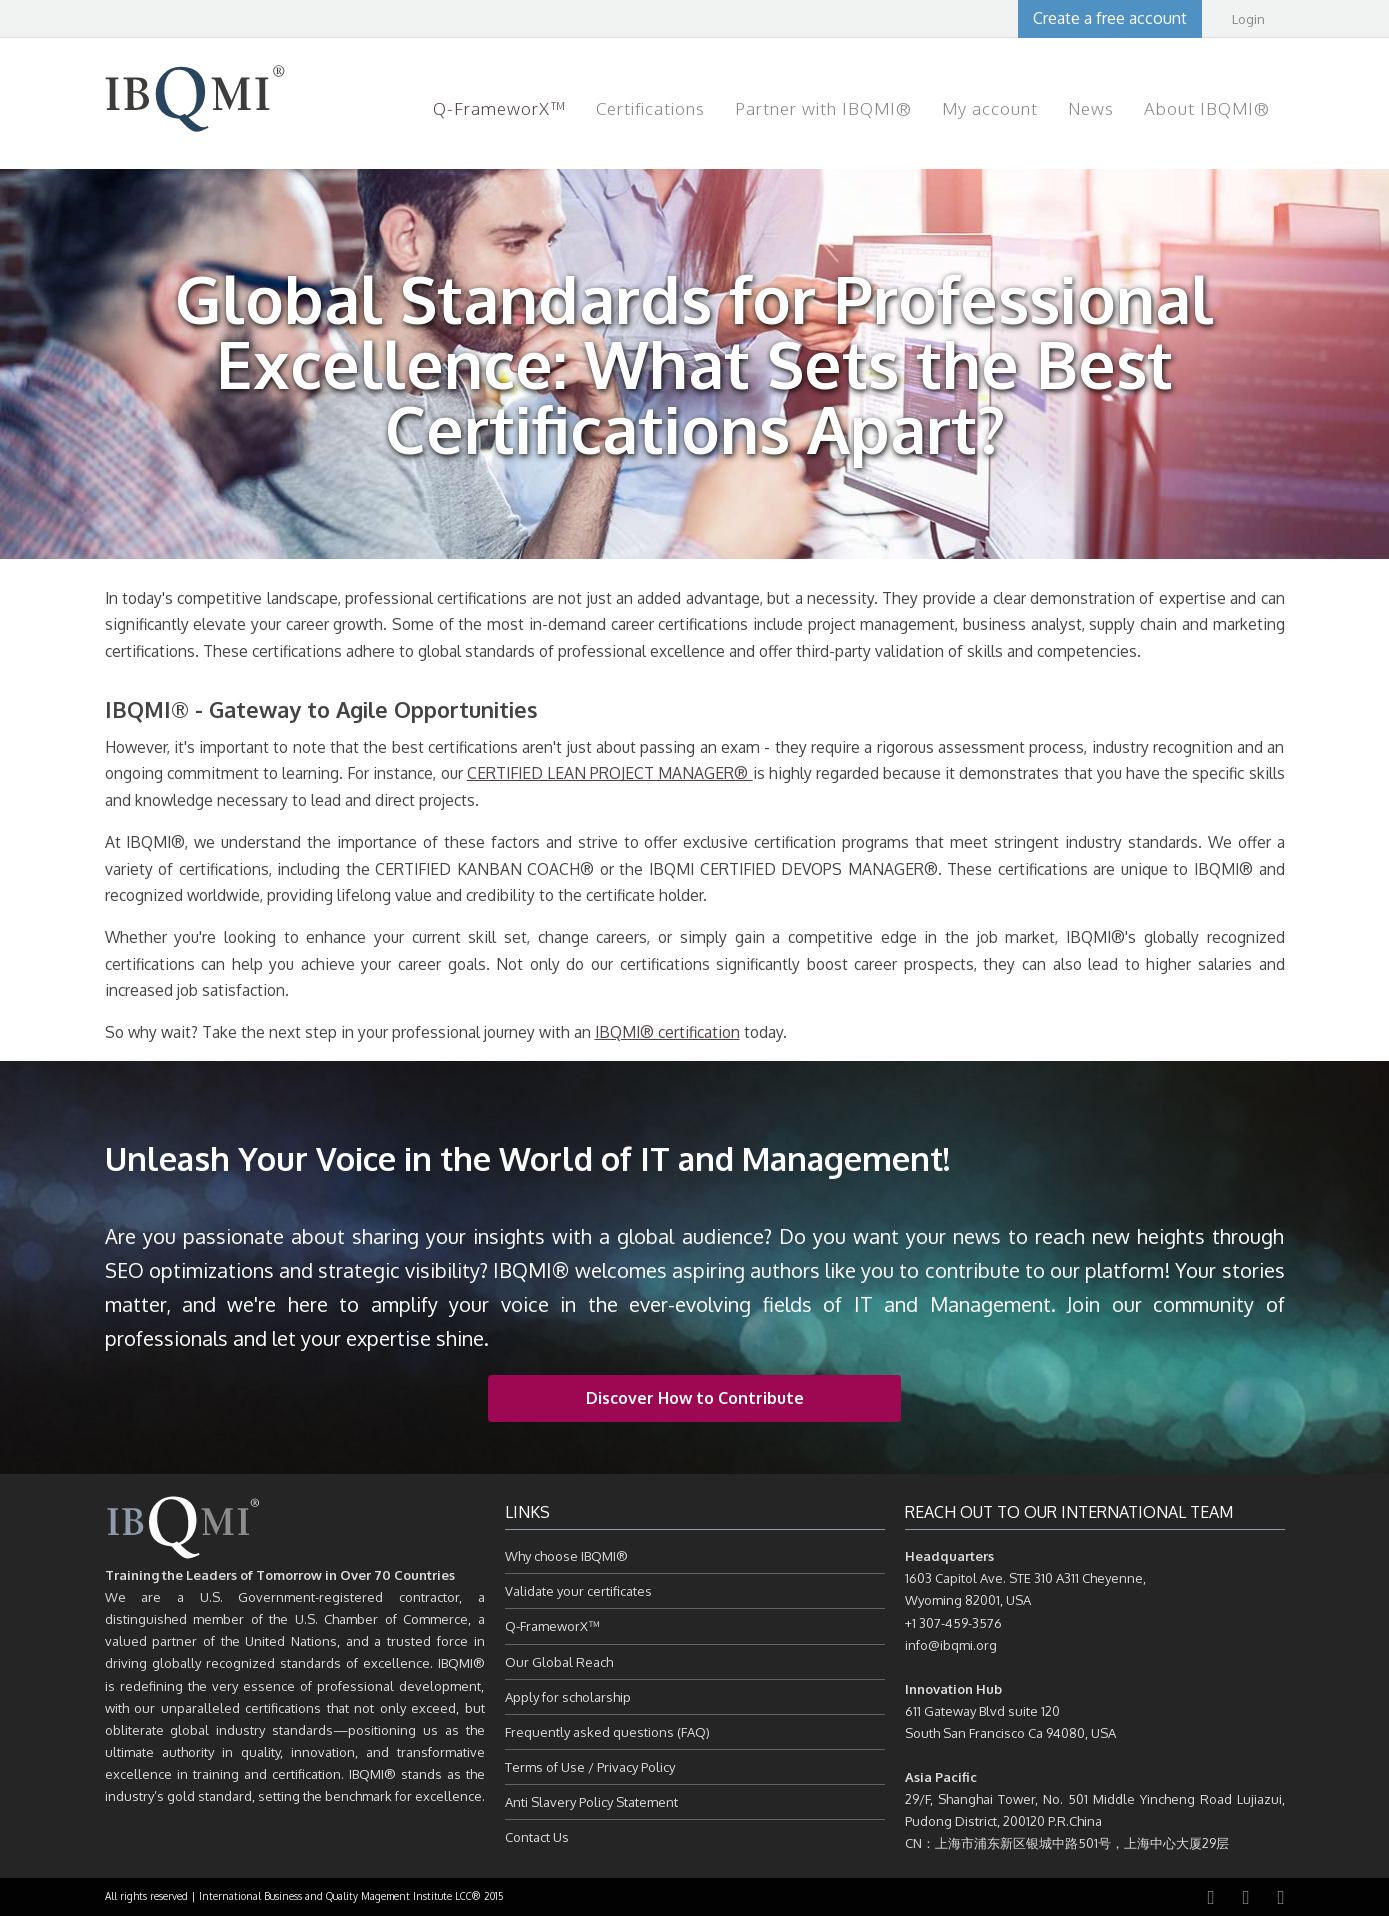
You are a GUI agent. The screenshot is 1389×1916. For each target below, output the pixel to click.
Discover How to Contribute (695, 1398)
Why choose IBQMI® (566, 1556)
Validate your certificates (578, 1591)
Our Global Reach (559, 1662)
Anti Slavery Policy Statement (591, 1802)
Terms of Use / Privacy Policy (590, 1767)
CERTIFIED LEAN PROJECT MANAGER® (610, 773)
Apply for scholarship (568, 1697)
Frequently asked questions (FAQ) (607, 1732)
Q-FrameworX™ (552, 1626)
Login (1248, 19)
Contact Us (537, 1837)
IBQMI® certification (667, 1032)
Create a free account (1110, 18)
